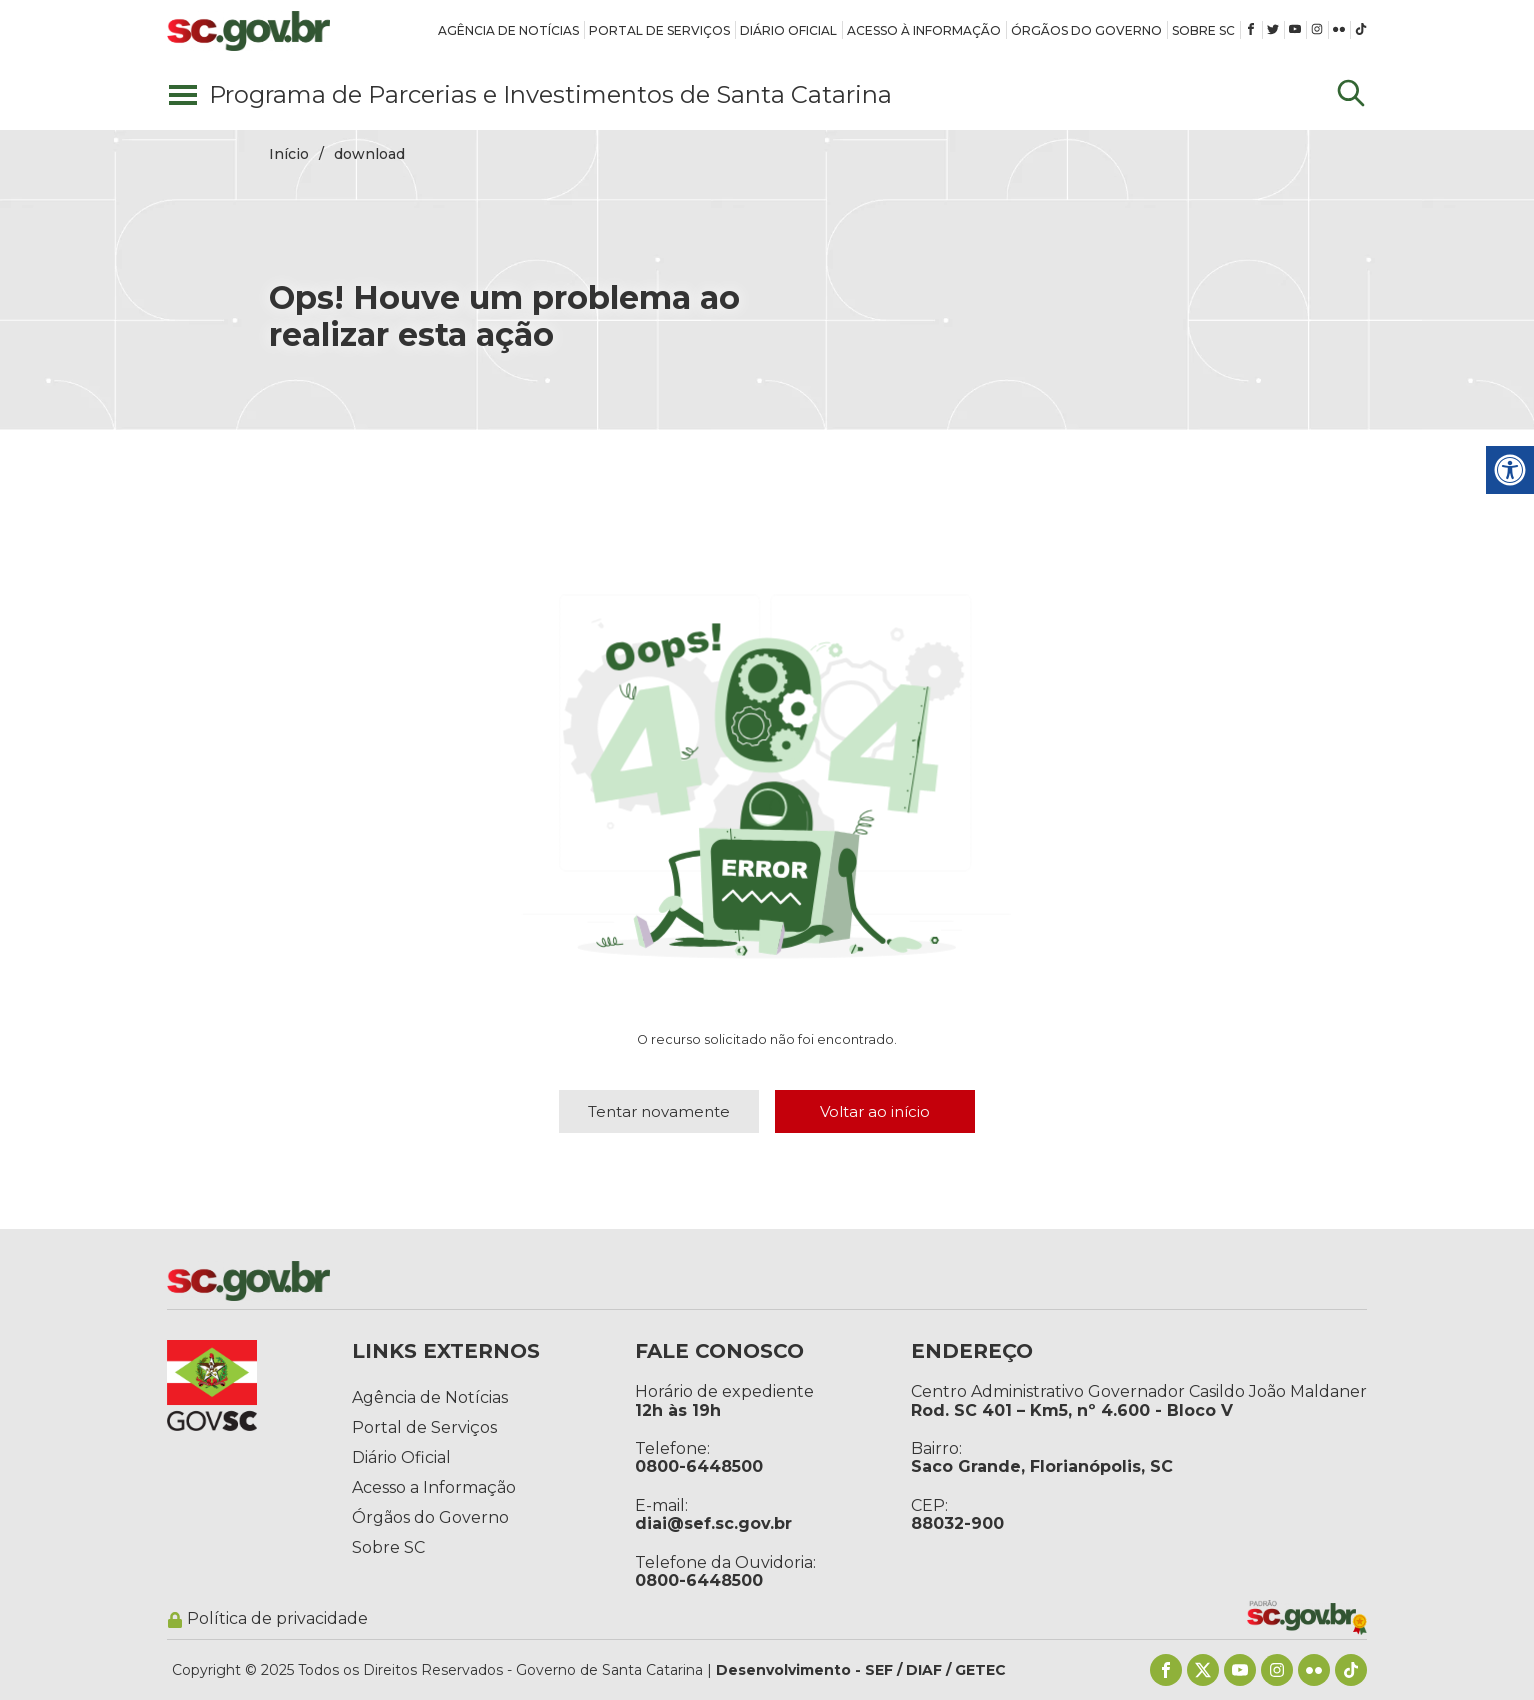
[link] (508, 30)
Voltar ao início (875, 1111)
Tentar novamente (659, 1111)
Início (289, 154)
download (369, 154)
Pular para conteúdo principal (0, 0)
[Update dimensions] (1351, 95)
